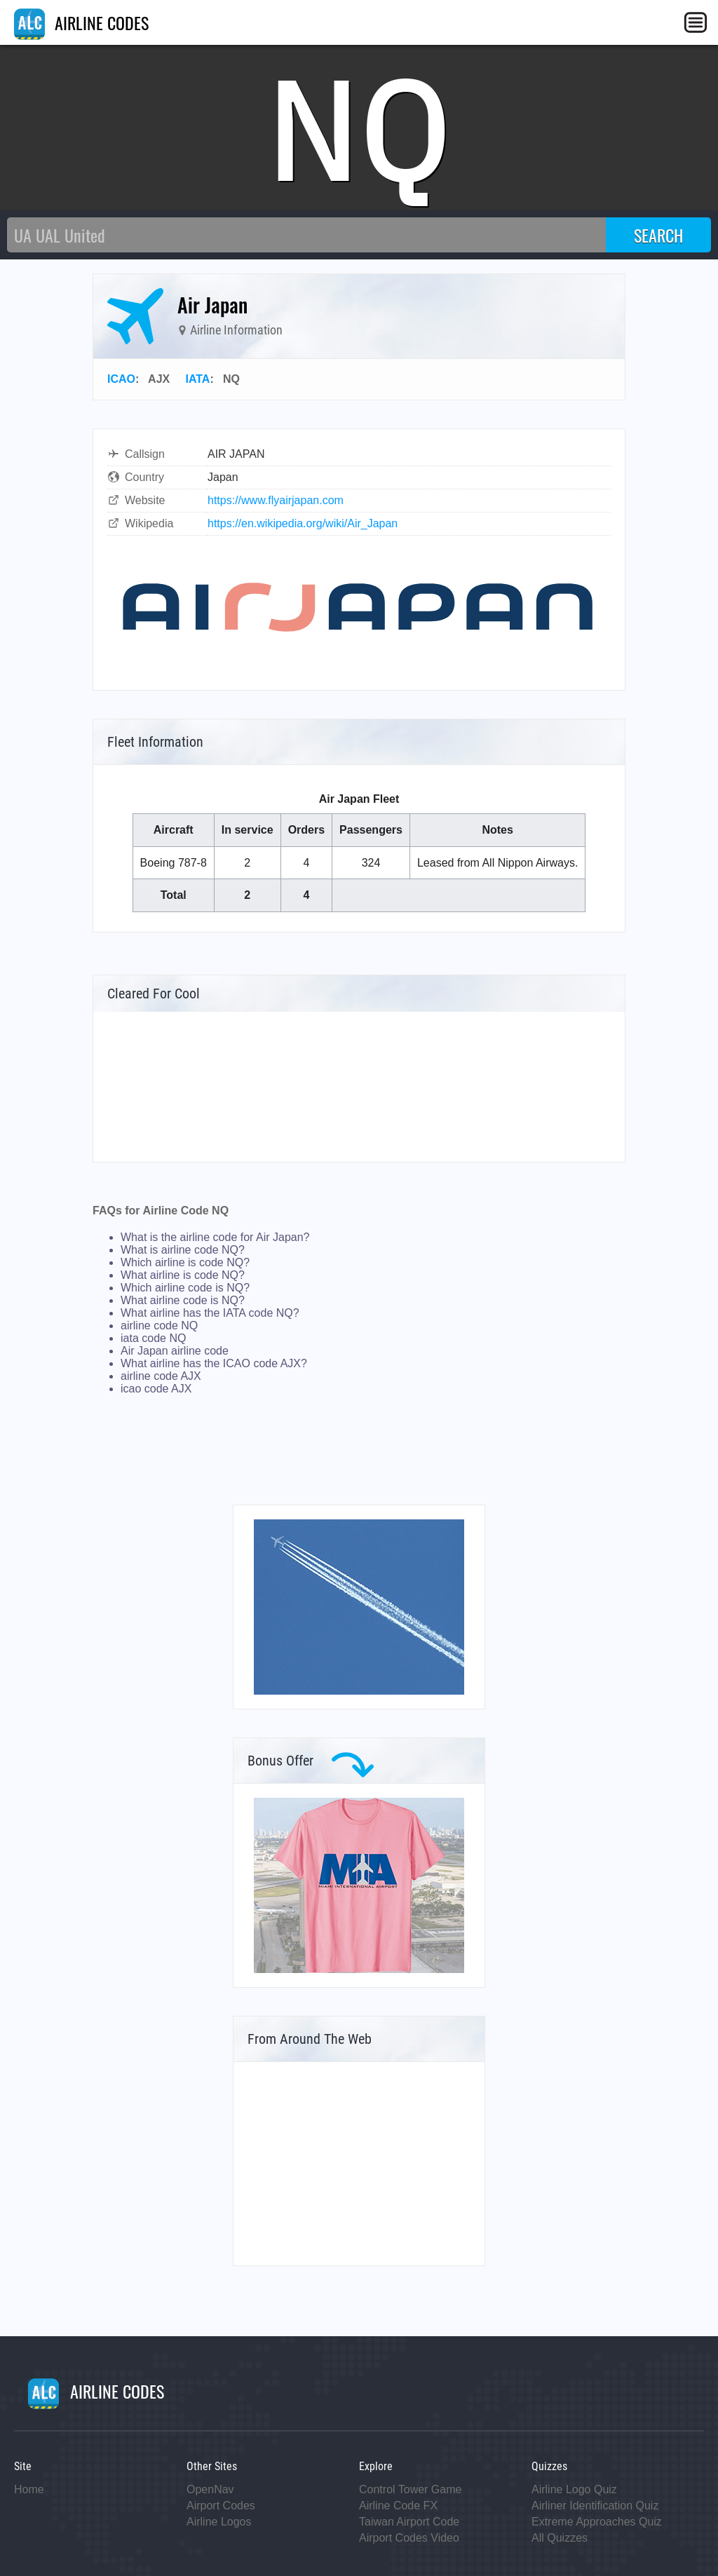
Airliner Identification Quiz (594, 2505)
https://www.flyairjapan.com (276, 500)
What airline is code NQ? (183, 1275)
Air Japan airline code (175, 1351)
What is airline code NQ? (183, 1250)
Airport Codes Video (409, 2538)
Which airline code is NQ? (185, 1288)
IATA (197, 379)
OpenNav (210, 2489)
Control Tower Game (410, 2489)
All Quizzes (559, 2538)
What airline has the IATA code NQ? (210, 1313)
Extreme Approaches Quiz (596, 2522)
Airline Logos (219, 2522)
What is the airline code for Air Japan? (215, 1237)
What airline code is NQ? (183, 1300)
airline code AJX (161, 1376)
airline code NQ (159, 1325)
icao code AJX (156, 1389)
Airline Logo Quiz (574, 2489)
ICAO (121, 379)
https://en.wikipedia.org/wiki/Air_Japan (303, 523)
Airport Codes (221, 2505)
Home (29, 2489)
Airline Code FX (398, 2505)
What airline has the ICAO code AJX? (214, 1363)
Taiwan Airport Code (409, 2522)
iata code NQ (153, 1338)
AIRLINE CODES (81, 22)
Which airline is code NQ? (185, 1262)
